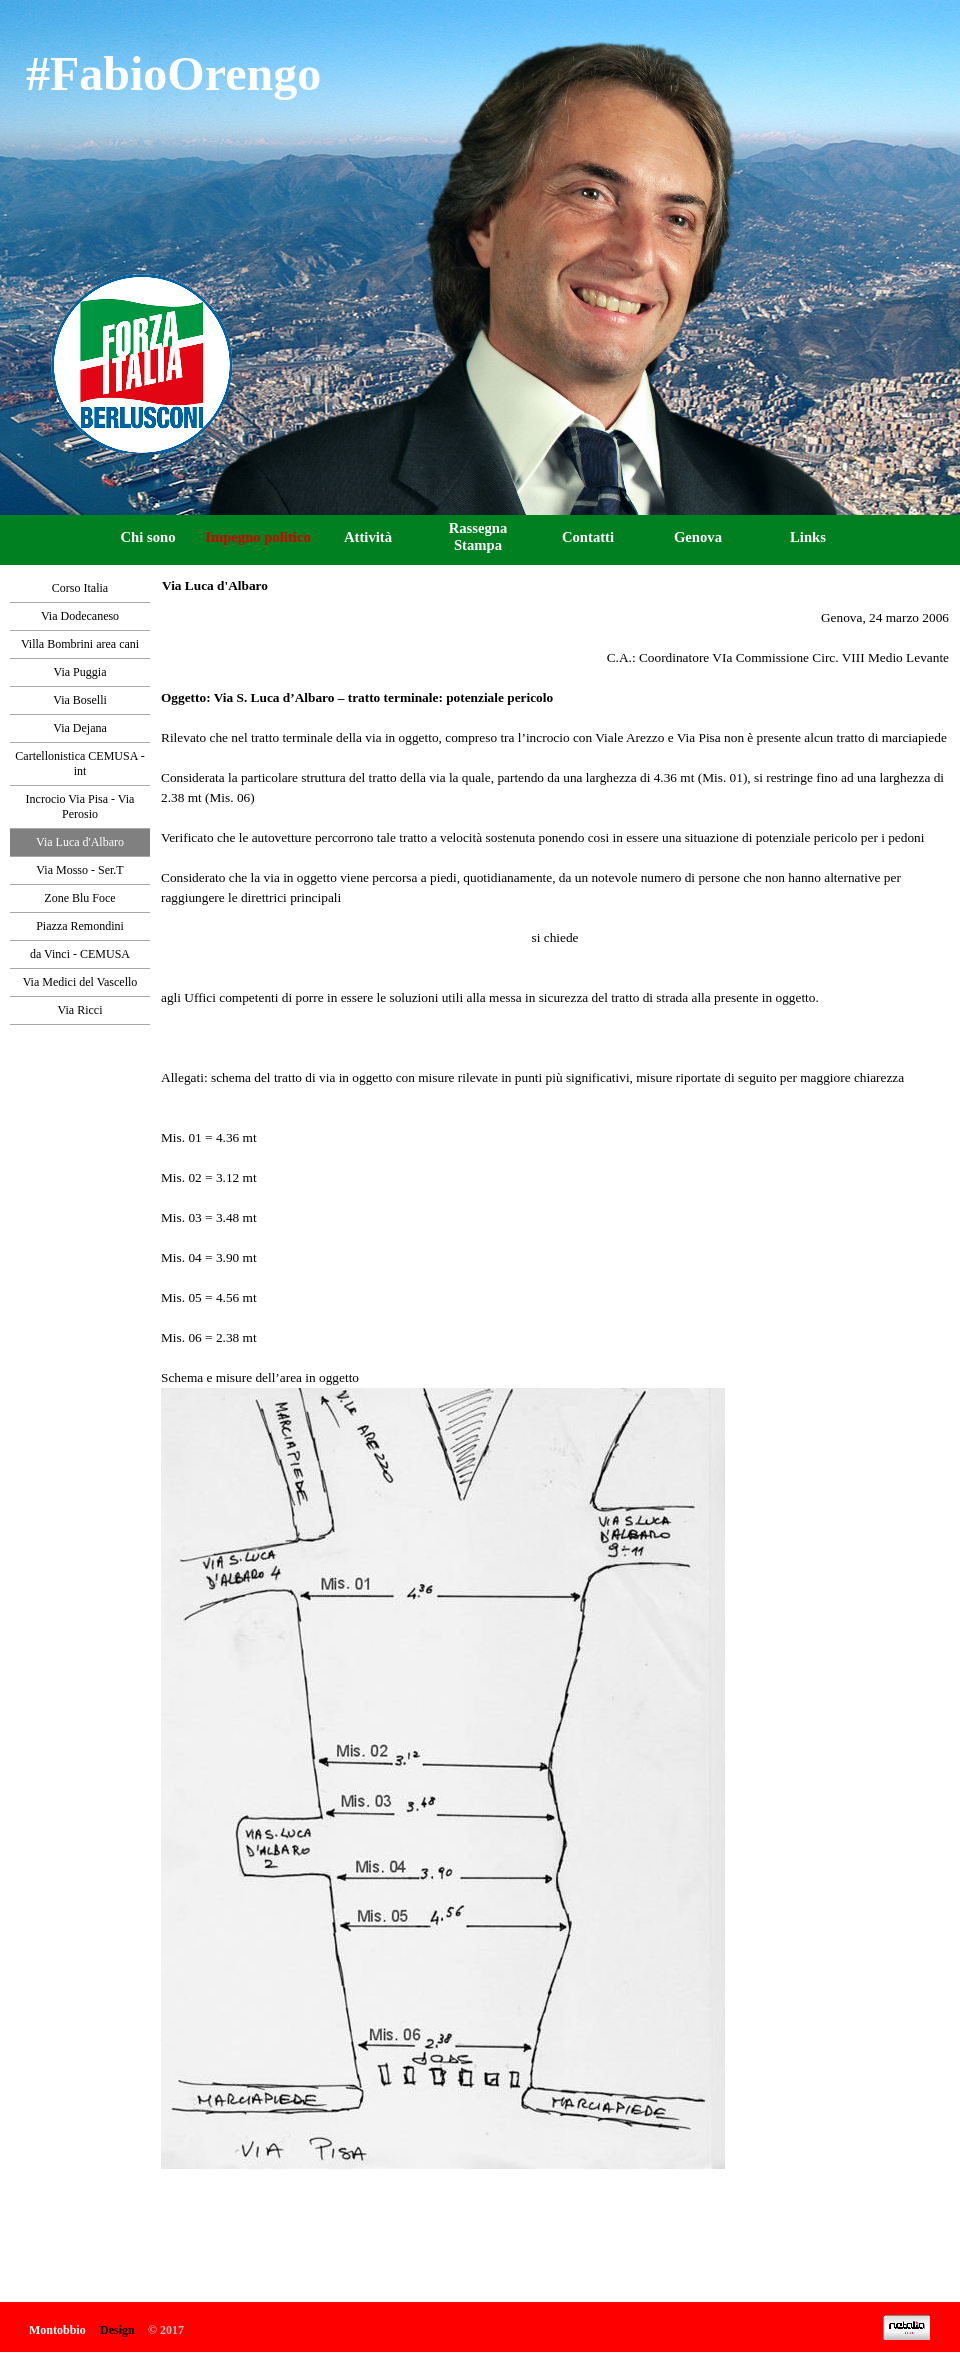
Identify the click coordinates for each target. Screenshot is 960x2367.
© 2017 (166, 2330)
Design (117, 2330)
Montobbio (57, 2330)
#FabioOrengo (173, 73)
